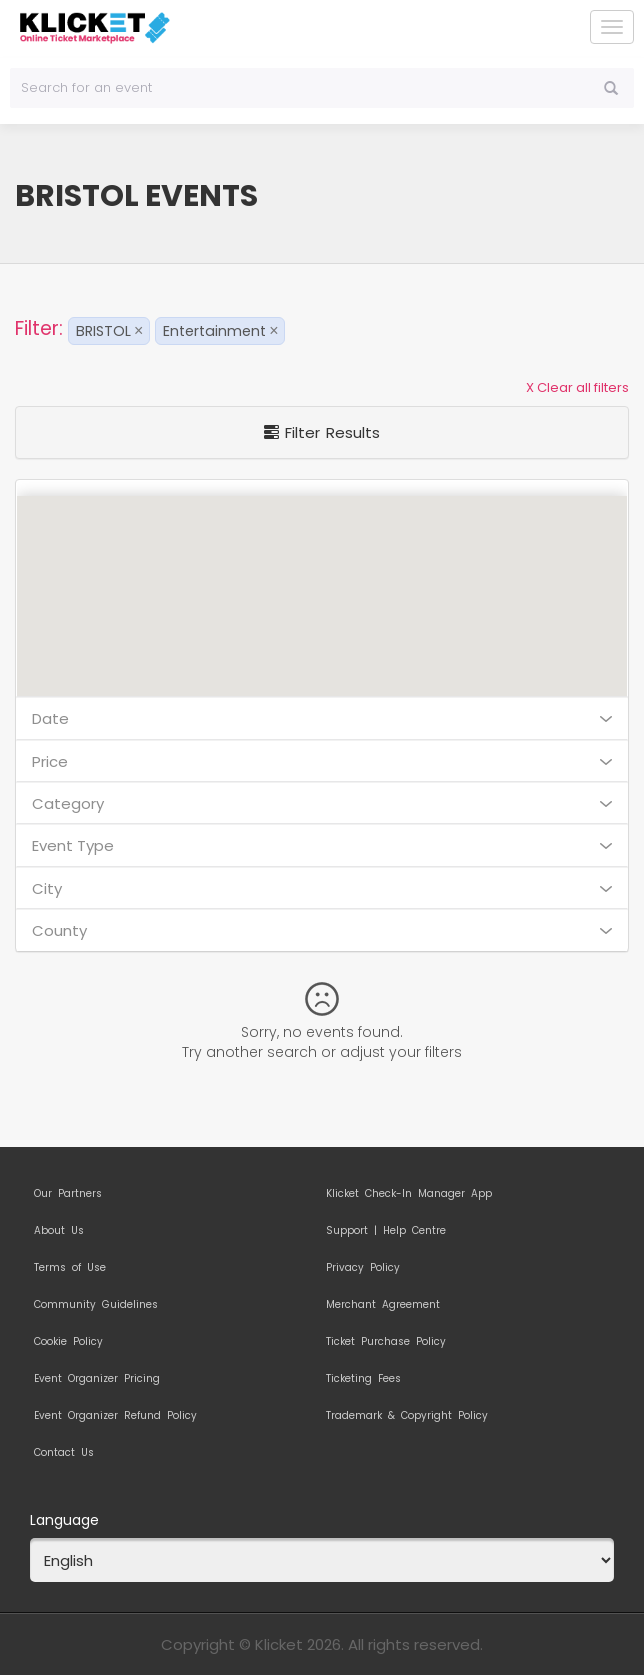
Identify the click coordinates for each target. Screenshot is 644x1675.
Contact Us (64, 1453)
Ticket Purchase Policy (386, 1342)
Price (322, 761)
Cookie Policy (68, 1342)
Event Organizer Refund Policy (115, 1416)
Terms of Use (70, 1268)
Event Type (322, 845)
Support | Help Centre (386, 1231)
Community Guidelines (96, 1305)
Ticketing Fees (363, 1379)
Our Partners (68, 1194)
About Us (59, 1231)
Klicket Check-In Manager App (409, 1194)
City (322, 888)
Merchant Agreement (383, 1305)
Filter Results (322, 432)
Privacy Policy (363, 1268)
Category (322, 803)
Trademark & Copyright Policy (407, 1416)
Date (322, 718)
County (322, 930)
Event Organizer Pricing (97, 1379)
